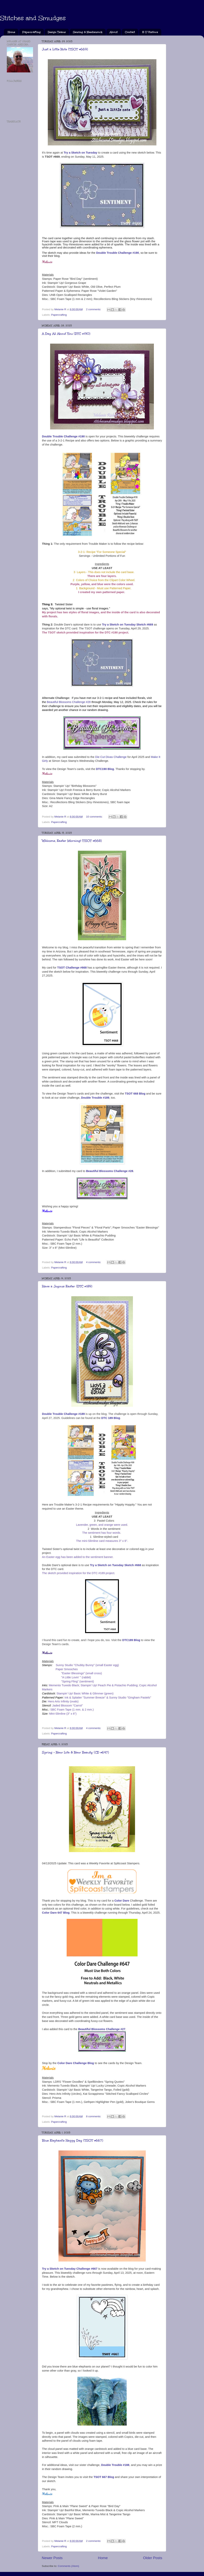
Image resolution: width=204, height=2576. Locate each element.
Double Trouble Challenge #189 (63, 1413)
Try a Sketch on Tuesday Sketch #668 (115, 1565)
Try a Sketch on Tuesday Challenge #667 (69, 2268)
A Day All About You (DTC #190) (66, 334)
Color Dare (121, 1900)
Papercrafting (31, 32)
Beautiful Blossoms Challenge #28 (69, 702)
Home (11, 32)
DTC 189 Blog (110, 1418)
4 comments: (94, 1262)
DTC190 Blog (105, 769)
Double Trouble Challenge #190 (63, 436)
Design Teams (57, 32)
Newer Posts (52, 2558)
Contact (130, 32)
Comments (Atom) (68, 2566)
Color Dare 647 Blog (56, 1912)
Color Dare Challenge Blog (75, 2063)
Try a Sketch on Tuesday (80, 152)
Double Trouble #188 (115, 2465)
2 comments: (94, 309)
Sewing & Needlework (87, 32)
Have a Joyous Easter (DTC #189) (67, 1286)
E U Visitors (150, 32)
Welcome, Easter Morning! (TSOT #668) (72, 841)
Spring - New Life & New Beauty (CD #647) (75, 1752)
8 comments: (94, 2116)
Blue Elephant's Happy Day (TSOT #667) (72, 2140)
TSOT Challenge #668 (72, 967)
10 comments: (94, 816)
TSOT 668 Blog (135, 1093)
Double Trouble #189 (95, 1097)
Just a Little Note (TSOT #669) (65, 49)
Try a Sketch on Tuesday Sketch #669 (127, 624)
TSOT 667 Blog (103, 2477)
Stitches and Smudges (33, 18)
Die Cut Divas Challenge (111, 756)
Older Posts (152, 2558)
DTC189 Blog (131, 1640)
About (114, 32)
